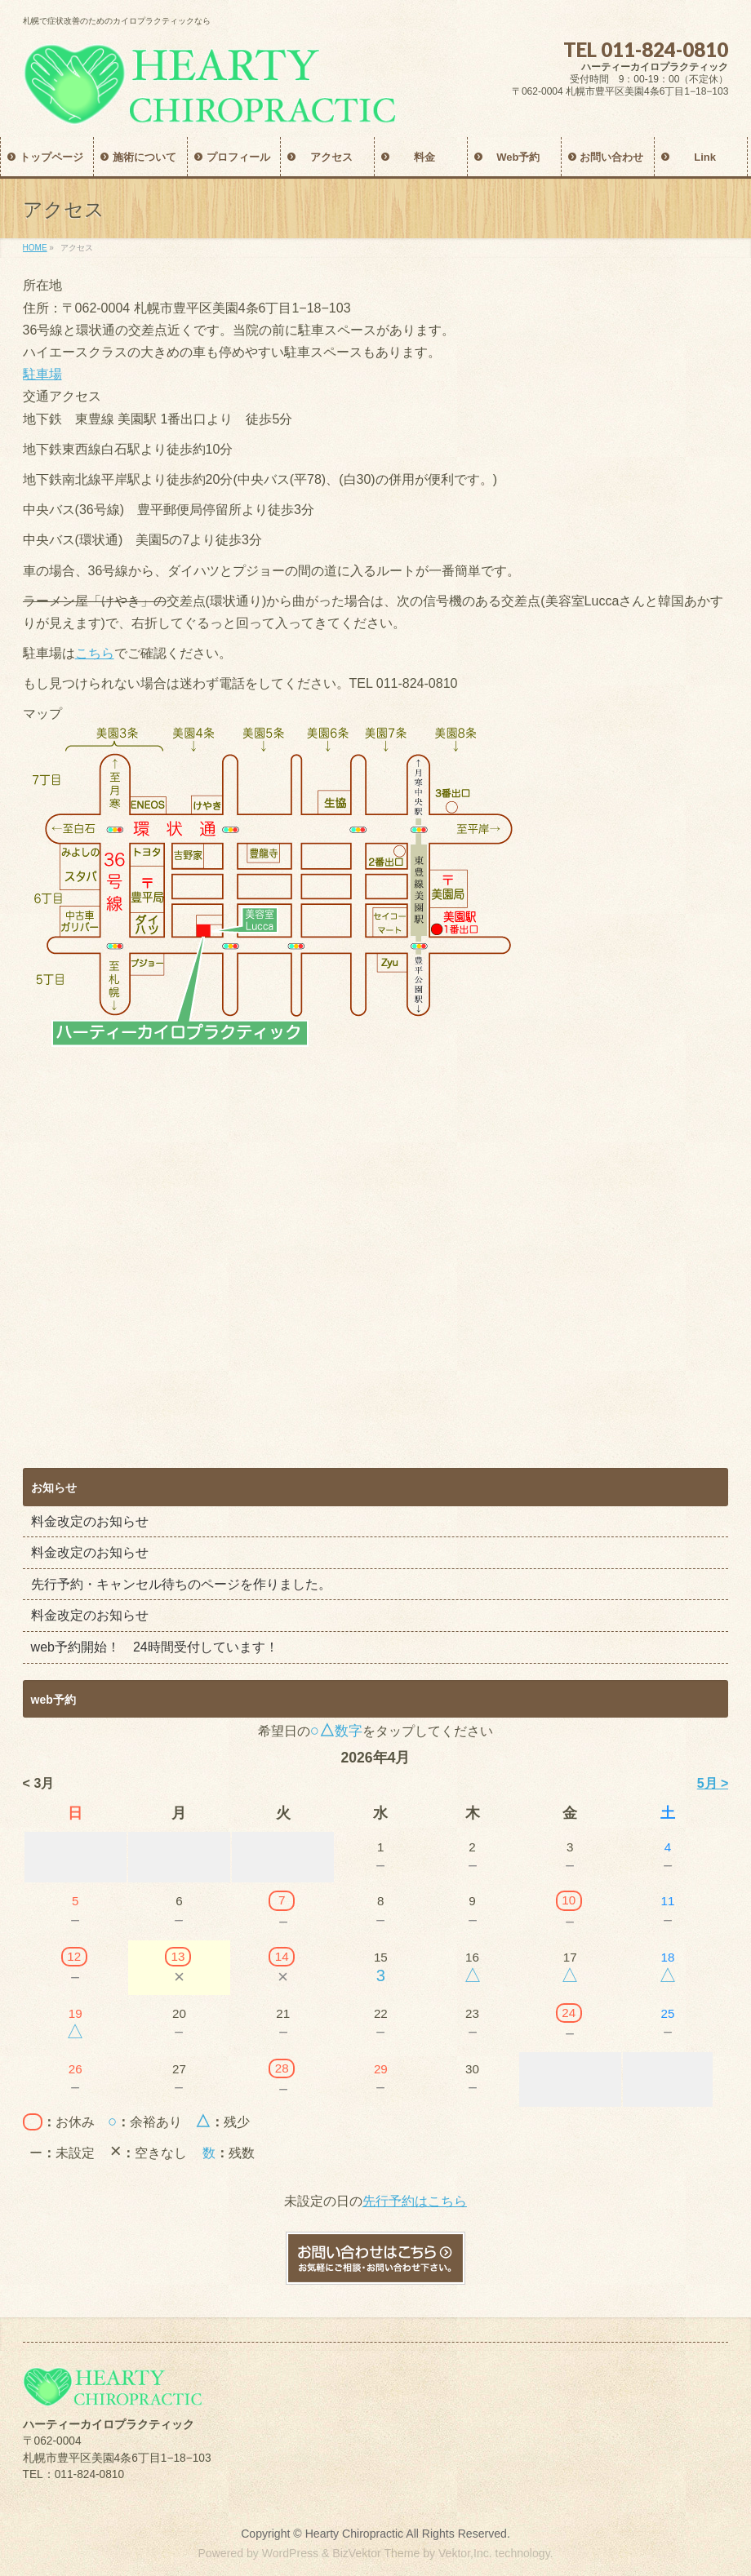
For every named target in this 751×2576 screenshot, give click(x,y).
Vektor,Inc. (465, 2553)
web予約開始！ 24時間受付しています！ (154, 1647)
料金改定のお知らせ (90, 1521)
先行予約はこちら (414, 2201)
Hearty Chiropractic (354, 2533)
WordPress (290, 2553)
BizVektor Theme (376, 2553)
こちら (94, 653)
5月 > (713, 1783)
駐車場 (42, 374)
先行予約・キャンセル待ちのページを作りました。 (181, 1584)
